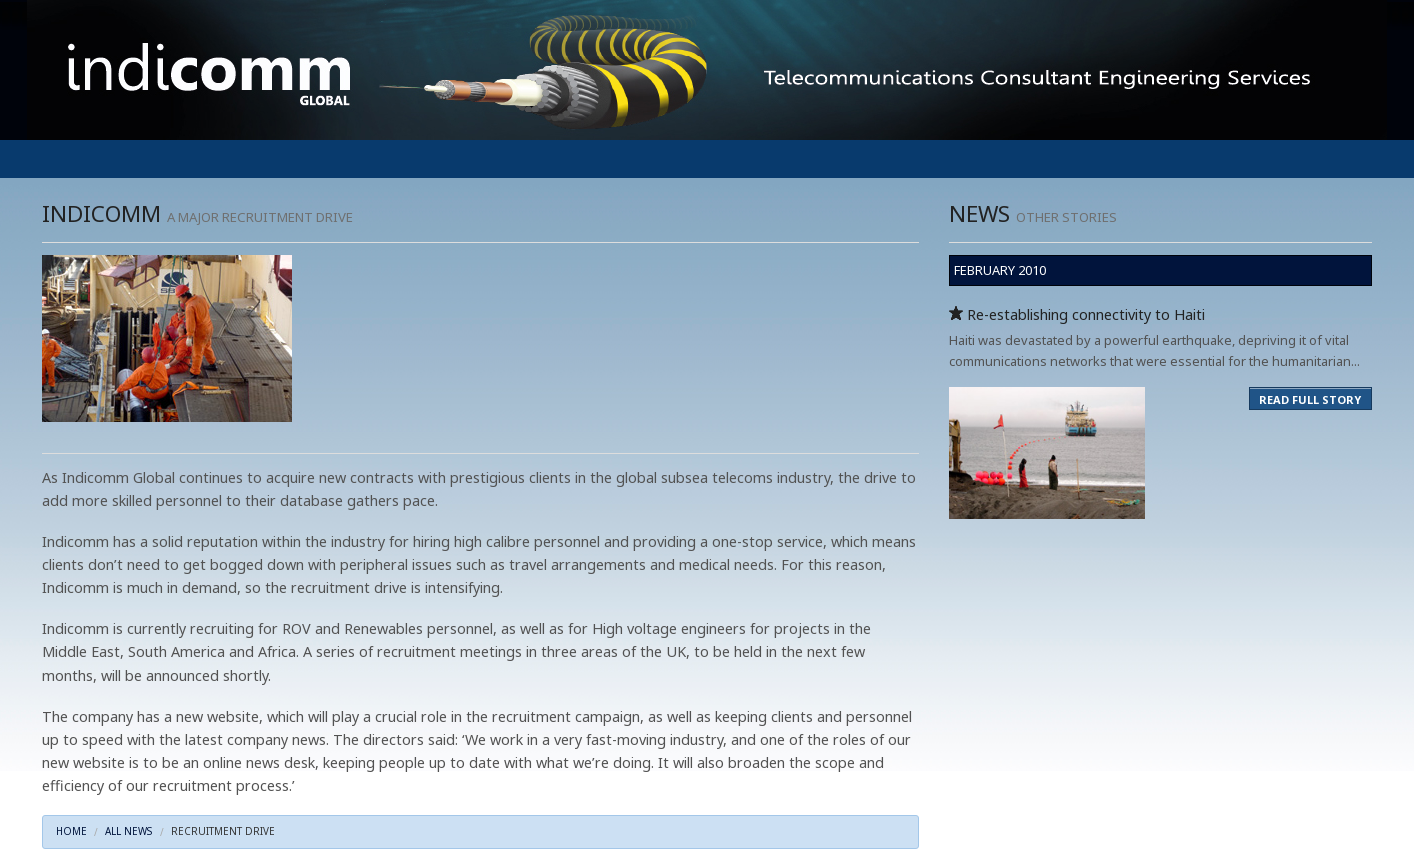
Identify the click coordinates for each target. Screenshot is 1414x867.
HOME (71, 831)
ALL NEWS (128, 831)
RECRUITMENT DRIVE (223, 831)
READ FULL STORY (1310, 399)
